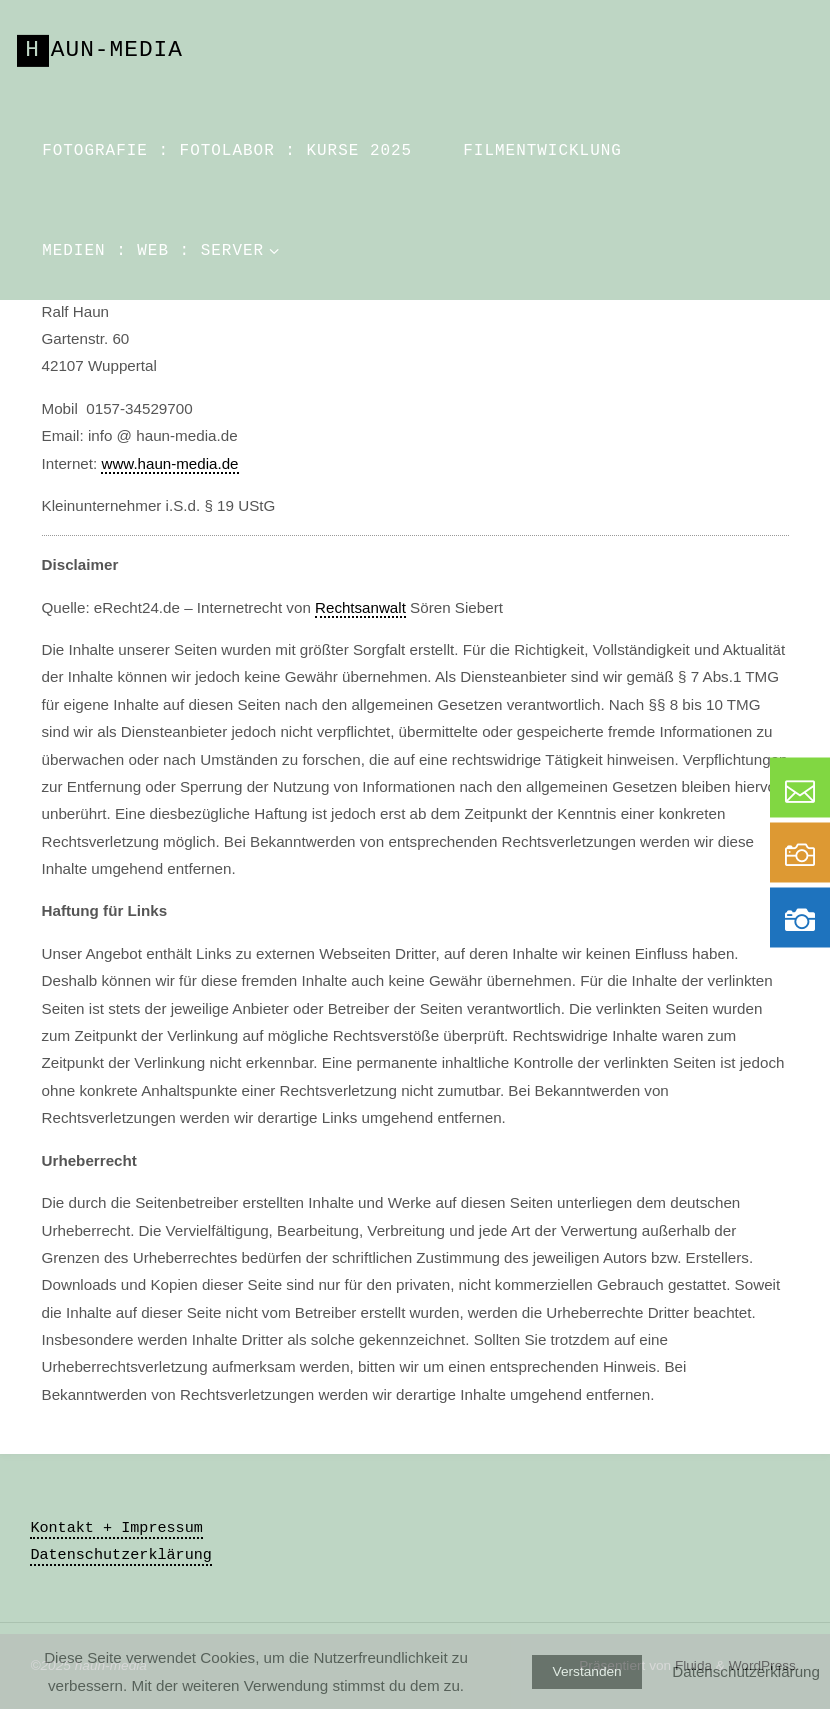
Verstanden (587, 1671)
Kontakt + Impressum (116, 1528)
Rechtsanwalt (360, 607)
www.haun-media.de (170, 463)
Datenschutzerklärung (121, 1555)
